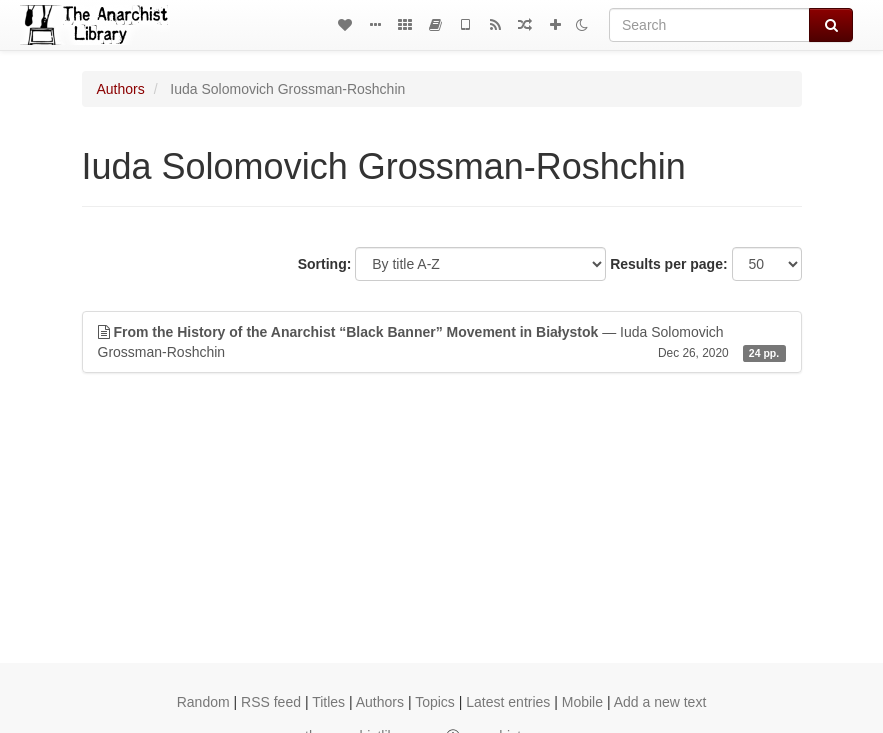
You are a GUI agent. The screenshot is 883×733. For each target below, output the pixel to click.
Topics (435, 702)
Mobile (582, 702)
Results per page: (668, 264)
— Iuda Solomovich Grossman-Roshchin (442, 343)
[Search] (709, 25)
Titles (328, 702)
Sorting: (325, 264)
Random (203, 702)
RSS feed (271, 702)
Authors (121, 89)
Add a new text (660, 702)
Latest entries (508, 702)
